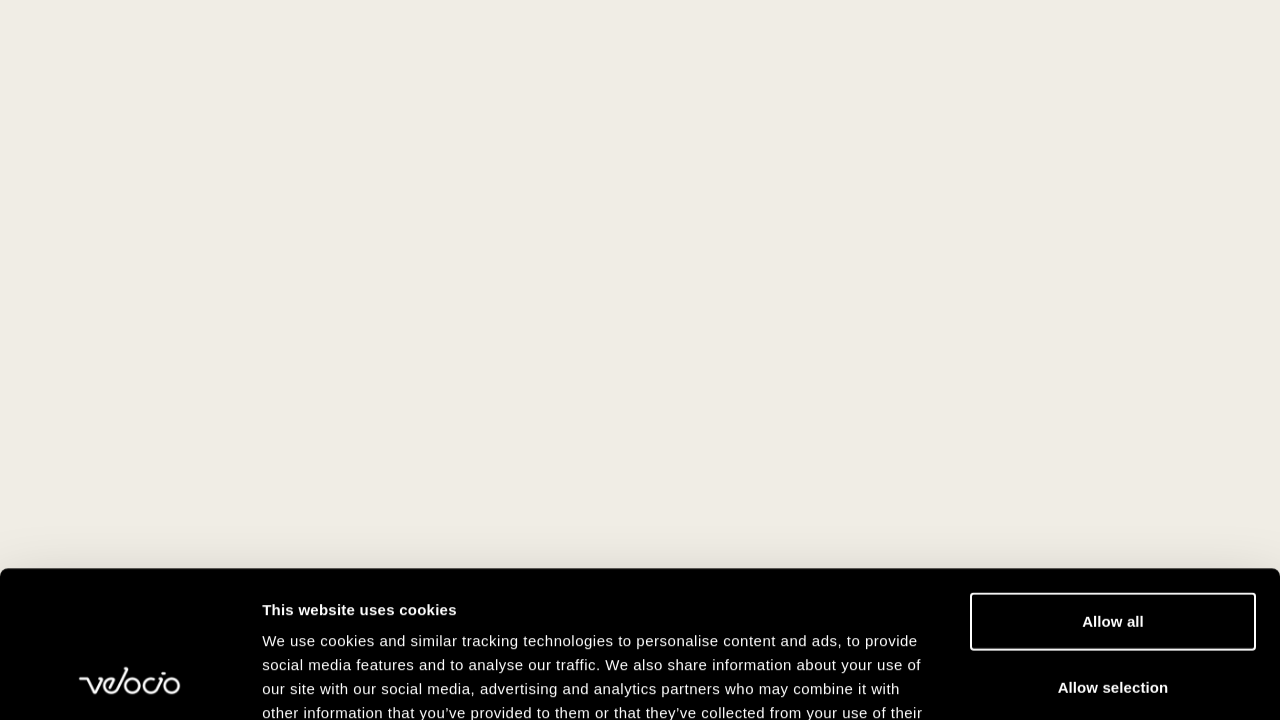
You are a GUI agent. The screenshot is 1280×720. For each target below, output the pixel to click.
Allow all (1113, 483)
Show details (1049, 680)
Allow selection (1113, 549)
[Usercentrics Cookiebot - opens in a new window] (129, 681)
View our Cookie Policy (418, 599)
